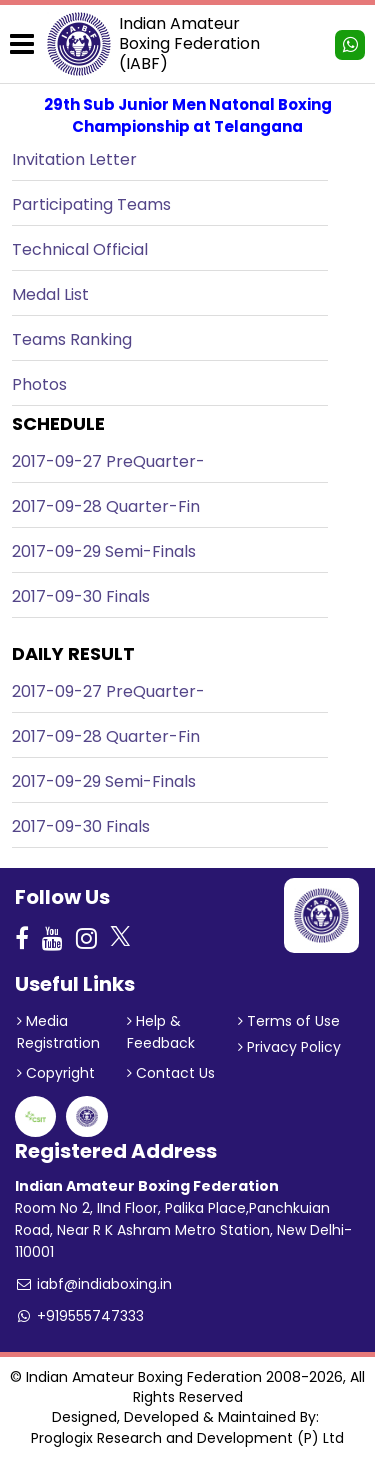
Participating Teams (91, 204)
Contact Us (171, 1073)
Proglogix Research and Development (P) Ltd (187, 1438)
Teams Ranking (72, 339)
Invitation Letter (74, 159)
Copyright (56, 1073)
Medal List (50, 294)
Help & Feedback (161, 1032)
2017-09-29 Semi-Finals (104, 551)
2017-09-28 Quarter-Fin (106, 506)
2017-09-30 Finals (81, 596)
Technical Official (80, 249)
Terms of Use (289, 1021)
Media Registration (58, 1032)
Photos (39, 384)
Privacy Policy (289, 1047)
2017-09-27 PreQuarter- (108, 461)
